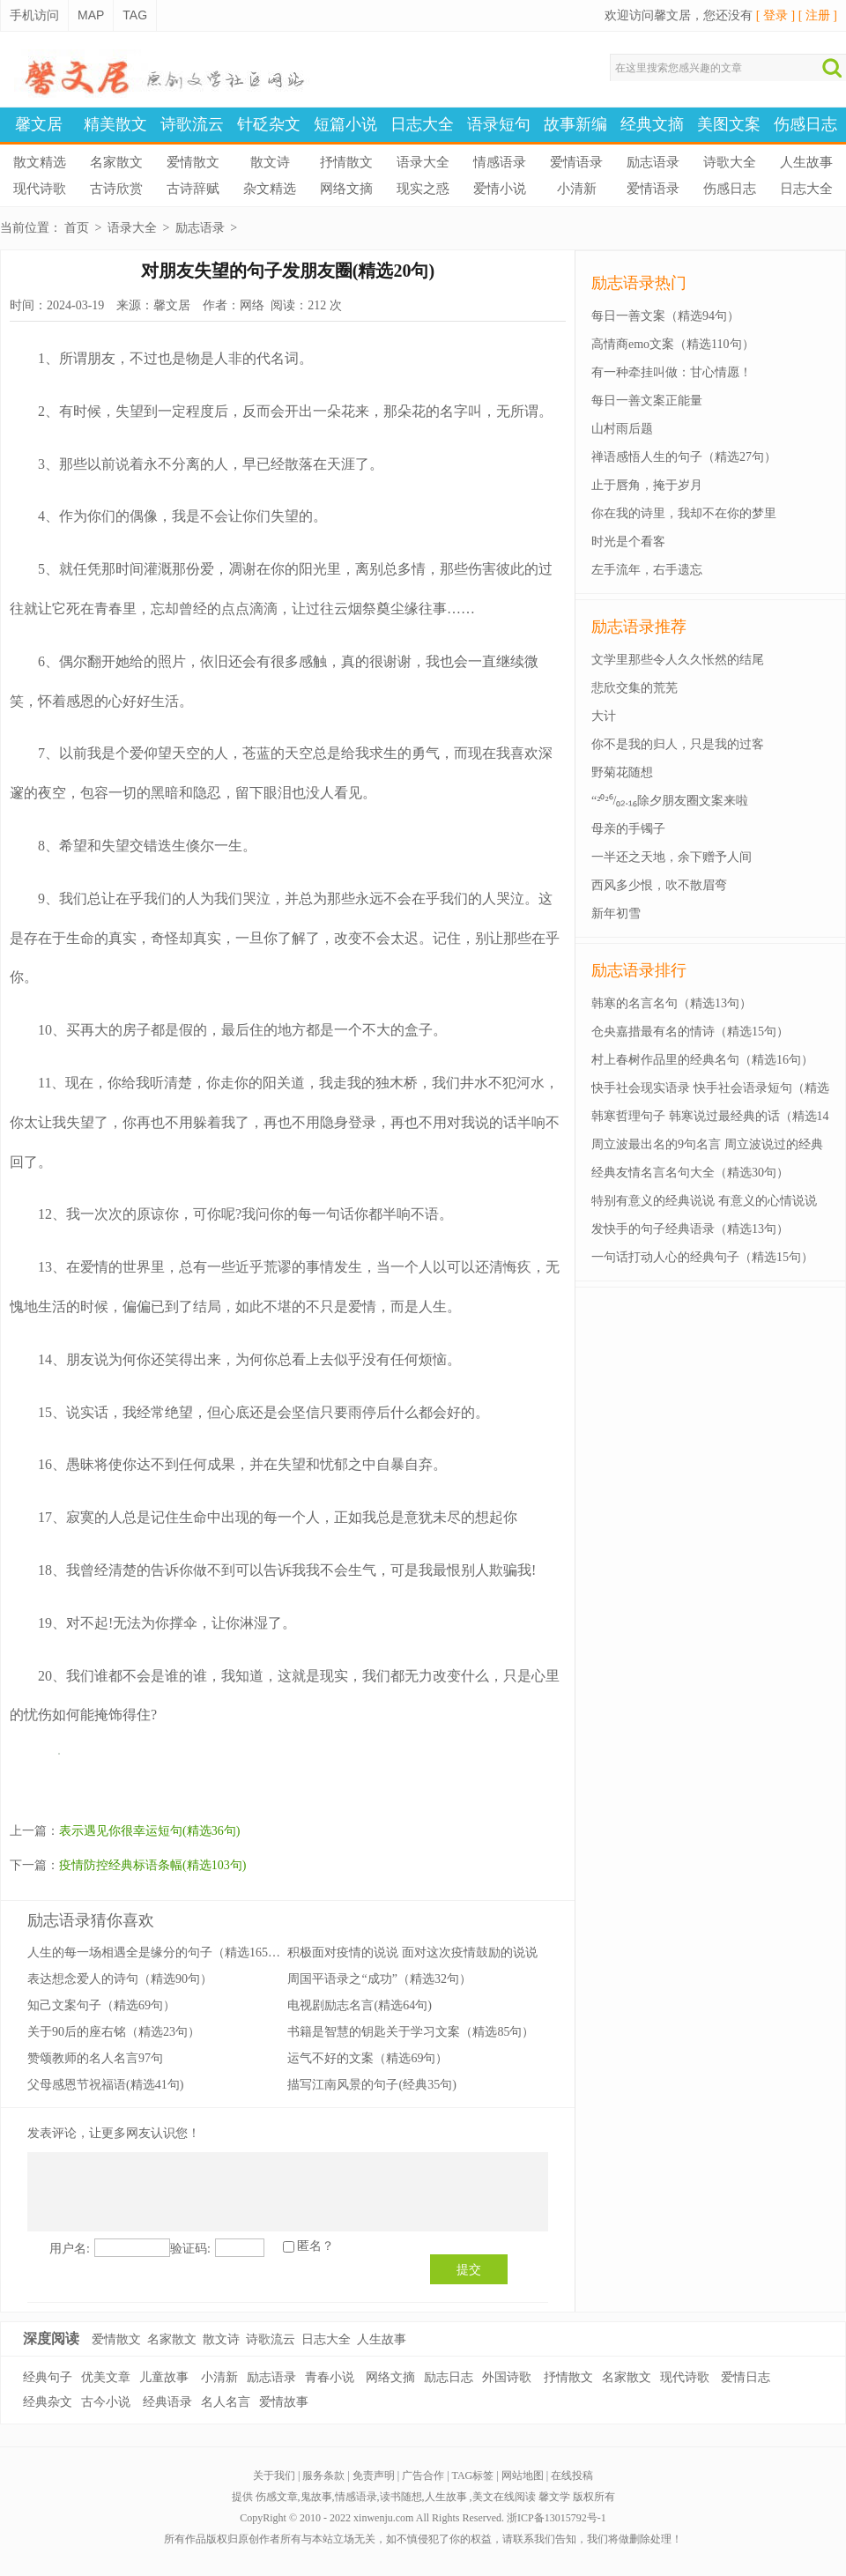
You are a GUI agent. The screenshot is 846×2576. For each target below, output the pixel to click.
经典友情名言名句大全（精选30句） (690, 1172)
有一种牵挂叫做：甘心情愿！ (671, 372)
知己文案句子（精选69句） (101, 2005)
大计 (603, 716)
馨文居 (39, 124)
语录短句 (499, 124)
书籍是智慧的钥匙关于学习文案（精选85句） (410, 2031)
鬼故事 (316, 2497)
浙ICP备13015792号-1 (556, 2518)
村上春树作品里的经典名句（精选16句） (702, 1059)
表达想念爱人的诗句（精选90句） (119, 1979)
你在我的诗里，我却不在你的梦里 (683, 513)
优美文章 (105, 2377)
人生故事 (806, 162)
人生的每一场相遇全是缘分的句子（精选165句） (160, 1952)
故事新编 (575, 124)
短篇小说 (345, 124)
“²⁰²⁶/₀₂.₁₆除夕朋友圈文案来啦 (669, 800)
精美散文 (115, 124)
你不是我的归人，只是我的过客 (677, 744)
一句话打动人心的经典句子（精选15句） (702, 1257)
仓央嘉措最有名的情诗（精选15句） (690, 1031)
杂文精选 (269, 189)
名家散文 (116, 162)
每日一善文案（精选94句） (665, 316)
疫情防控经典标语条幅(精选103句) (152, 1865)
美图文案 (729, 124)
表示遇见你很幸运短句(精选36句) (149, 1830)
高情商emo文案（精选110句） (672, 344)
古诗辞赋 (193, 189)
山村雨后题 (622, 428)
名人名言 (225, 2402)
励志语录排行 (638, 970)
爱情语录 (576, 162)
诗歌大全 (729, 162)
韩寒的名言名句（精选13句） (671, 1003)
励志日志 (448, 2377)
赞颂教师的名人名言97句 (95, 2058)
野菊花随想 (622, 772)
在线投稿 (572, 2475)
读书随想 (401, 2497)
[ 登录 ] (775, 15)
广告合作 (423, 2475)
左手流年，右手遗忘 (646, 569)
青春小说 (329, 2377)
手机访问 (34, 15)
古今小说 (105, 2402)
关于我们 (274, 2475)
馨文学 (554, 2497)
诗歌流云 (192, 124)
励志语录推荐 (638, 626)
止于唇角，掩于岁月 (646, 485)
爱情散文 (193, 162)
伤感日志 (805, 124)
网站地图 (522, 2475)
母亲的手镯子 (628, 828)
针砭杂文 (269, 124)
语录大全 (423, 162)
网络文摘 (346, 189)
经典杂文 (47, 2402)
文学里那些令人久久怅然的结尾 (677, 659)
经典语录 (167, 2402)
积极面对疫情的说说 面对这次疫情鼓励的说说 (412, 1952)
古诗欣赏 (116, 189)
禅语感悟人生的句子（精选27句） (683, 457)
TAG (134, 15)
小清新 (577, 189)
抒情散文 (346, 162)
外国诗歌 (506, 2377)
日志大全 (422, 124)
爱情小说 (499, 189)
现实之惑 (423, 189)
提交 (468, 2269)
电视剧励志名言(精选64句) (359, 2005)
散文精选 (39, 162)
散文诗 (270, 162)
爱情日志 (745, 2377)
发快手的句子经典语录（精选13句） (690, 1229)
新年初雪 (616, 913)
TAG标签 (473, 2475)
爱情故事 (283, 2402)
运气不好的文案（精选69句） (367, 2058)
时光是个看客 (628, 541)
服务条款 (323, 2475)
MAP (91, 15)
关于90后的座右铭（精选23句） (113, 2031)
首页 (76, 227)
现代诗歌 (39, 189)
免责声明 (373, 2475)
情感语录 (499, 162)
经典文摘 (652, 124)
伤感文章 (277, 2497)
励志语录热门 (638, 283)
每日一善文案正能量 (646, 400)
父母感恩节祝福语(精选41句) (105, 2084)
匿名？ (315, 2246)
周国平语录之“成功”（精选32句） (379, 1979)
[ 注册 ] (817, 15)
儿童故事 (164, 2377)
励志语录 (653, 162)
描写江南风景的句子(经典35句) (371, 2084)
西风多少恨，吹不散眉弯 (659, 885)
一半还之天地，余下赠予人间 (671, 857)
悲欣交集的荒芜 (634, 687)
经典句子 (47, 2377)
